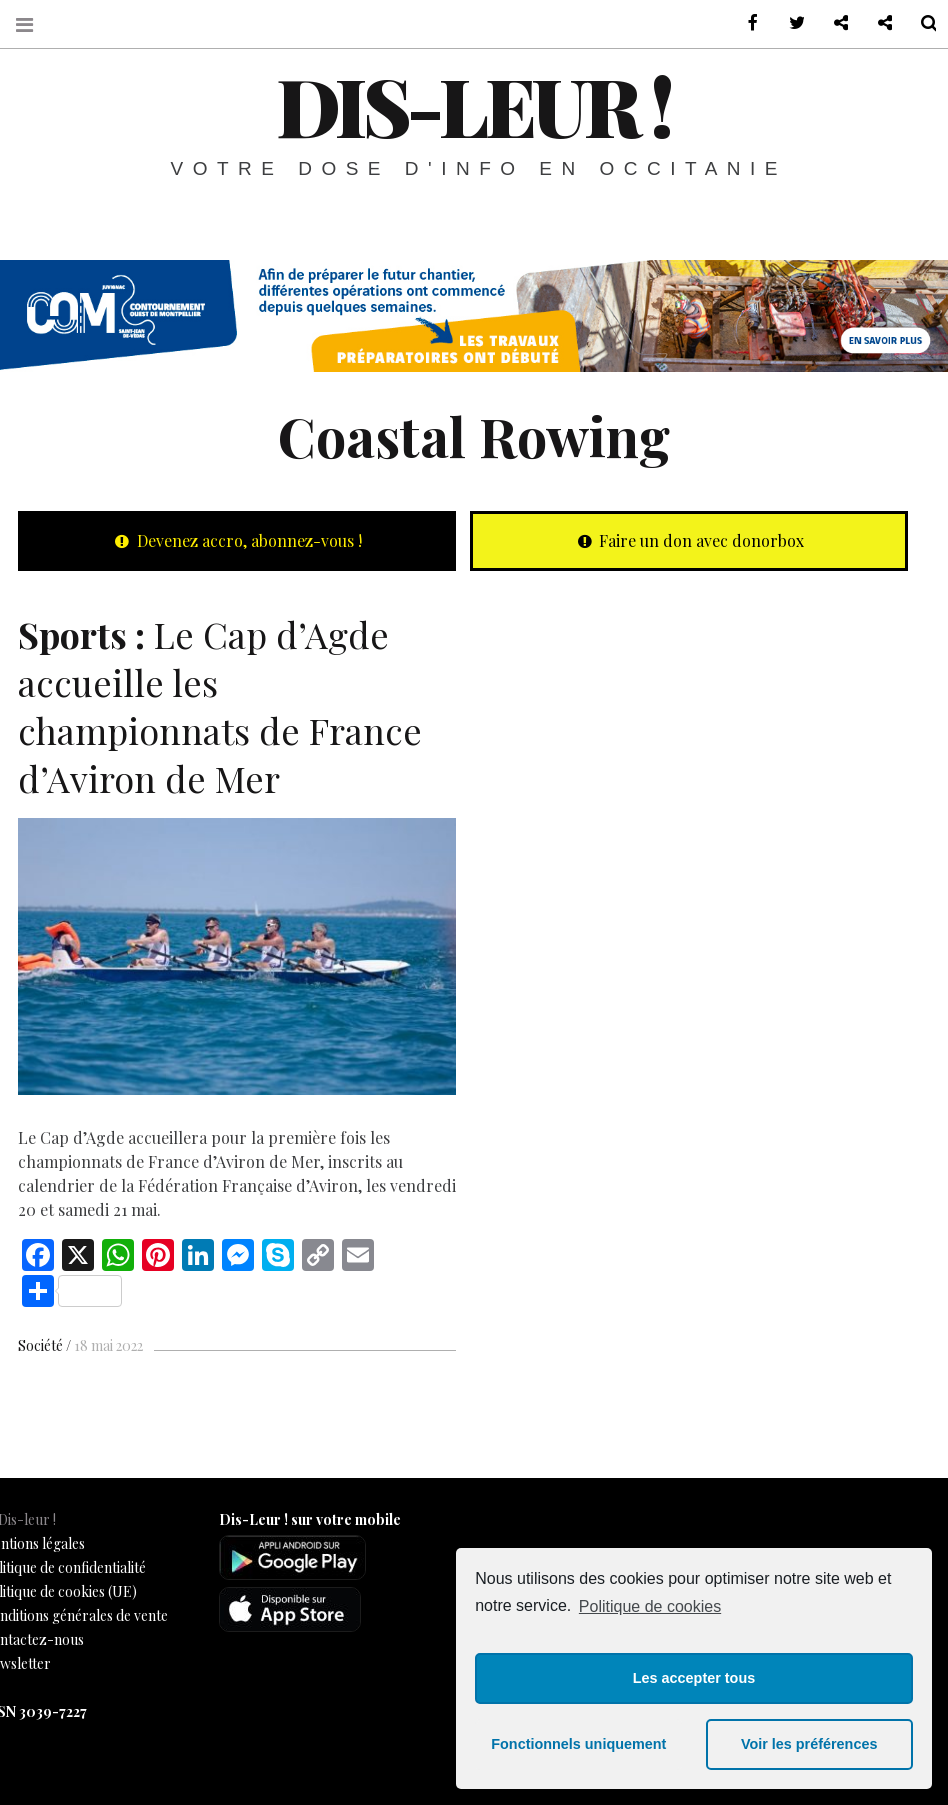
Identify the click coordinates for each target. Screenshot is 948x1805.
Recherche (916, 23)
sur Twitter (784, 23)
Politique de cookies (650, 1606)
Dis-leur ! (473, 104)
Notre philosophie (872, 23)
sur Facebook (740, 23)
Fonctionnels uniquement (578, 1744)
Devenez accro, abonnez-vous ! (237, 540)
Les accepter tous (694, 1678)
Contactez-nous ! (828, 23)
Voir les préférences (809, 1744)
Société (40, 1345)
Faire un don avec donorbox (689, 540)
